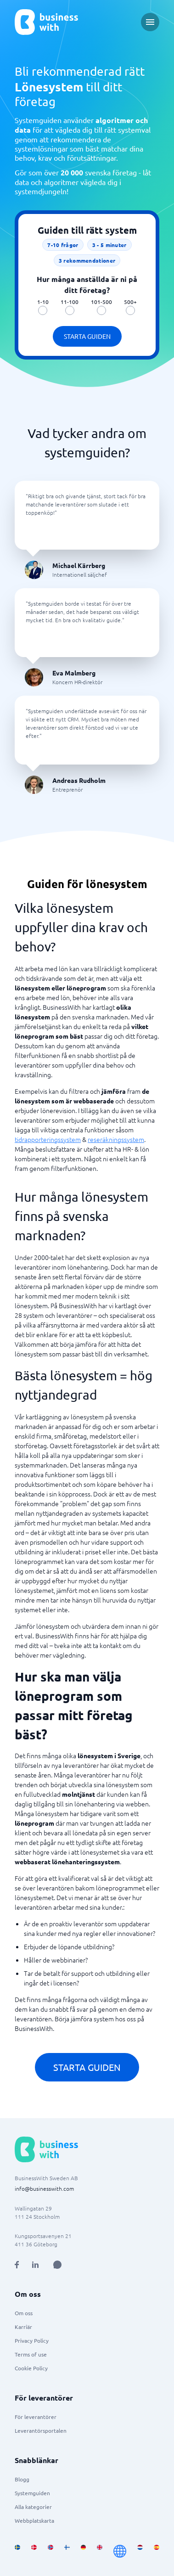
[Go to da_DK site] (34, 2551)
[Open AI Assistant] (57, 2264)
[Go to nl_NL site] (140, 2551)
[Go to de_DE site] (83, 2551)
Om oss (24, 2313)
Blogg (22, 2479)
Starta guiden (87, 336)
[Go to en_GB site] (99, 2551)
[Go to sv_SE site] (17, 2551)
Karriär (23, 2326)
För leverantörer (35, 2416)
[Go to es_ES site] (156, 2551)
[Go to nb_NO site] (50, 2551)
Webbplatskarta (34, 2520)
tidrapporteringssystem (48, 1139)
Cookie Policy (31, 2368)
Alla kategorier (33, 2506)
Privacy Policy (32, 2340)
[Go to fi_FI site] (67, 2551)
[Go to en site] (119, 2551)
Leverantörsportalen (41, 2430)
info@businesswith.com (44, 2188)
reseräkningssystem (116, 1139)
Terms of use (31, 2354)
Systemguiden (32, 2493)
